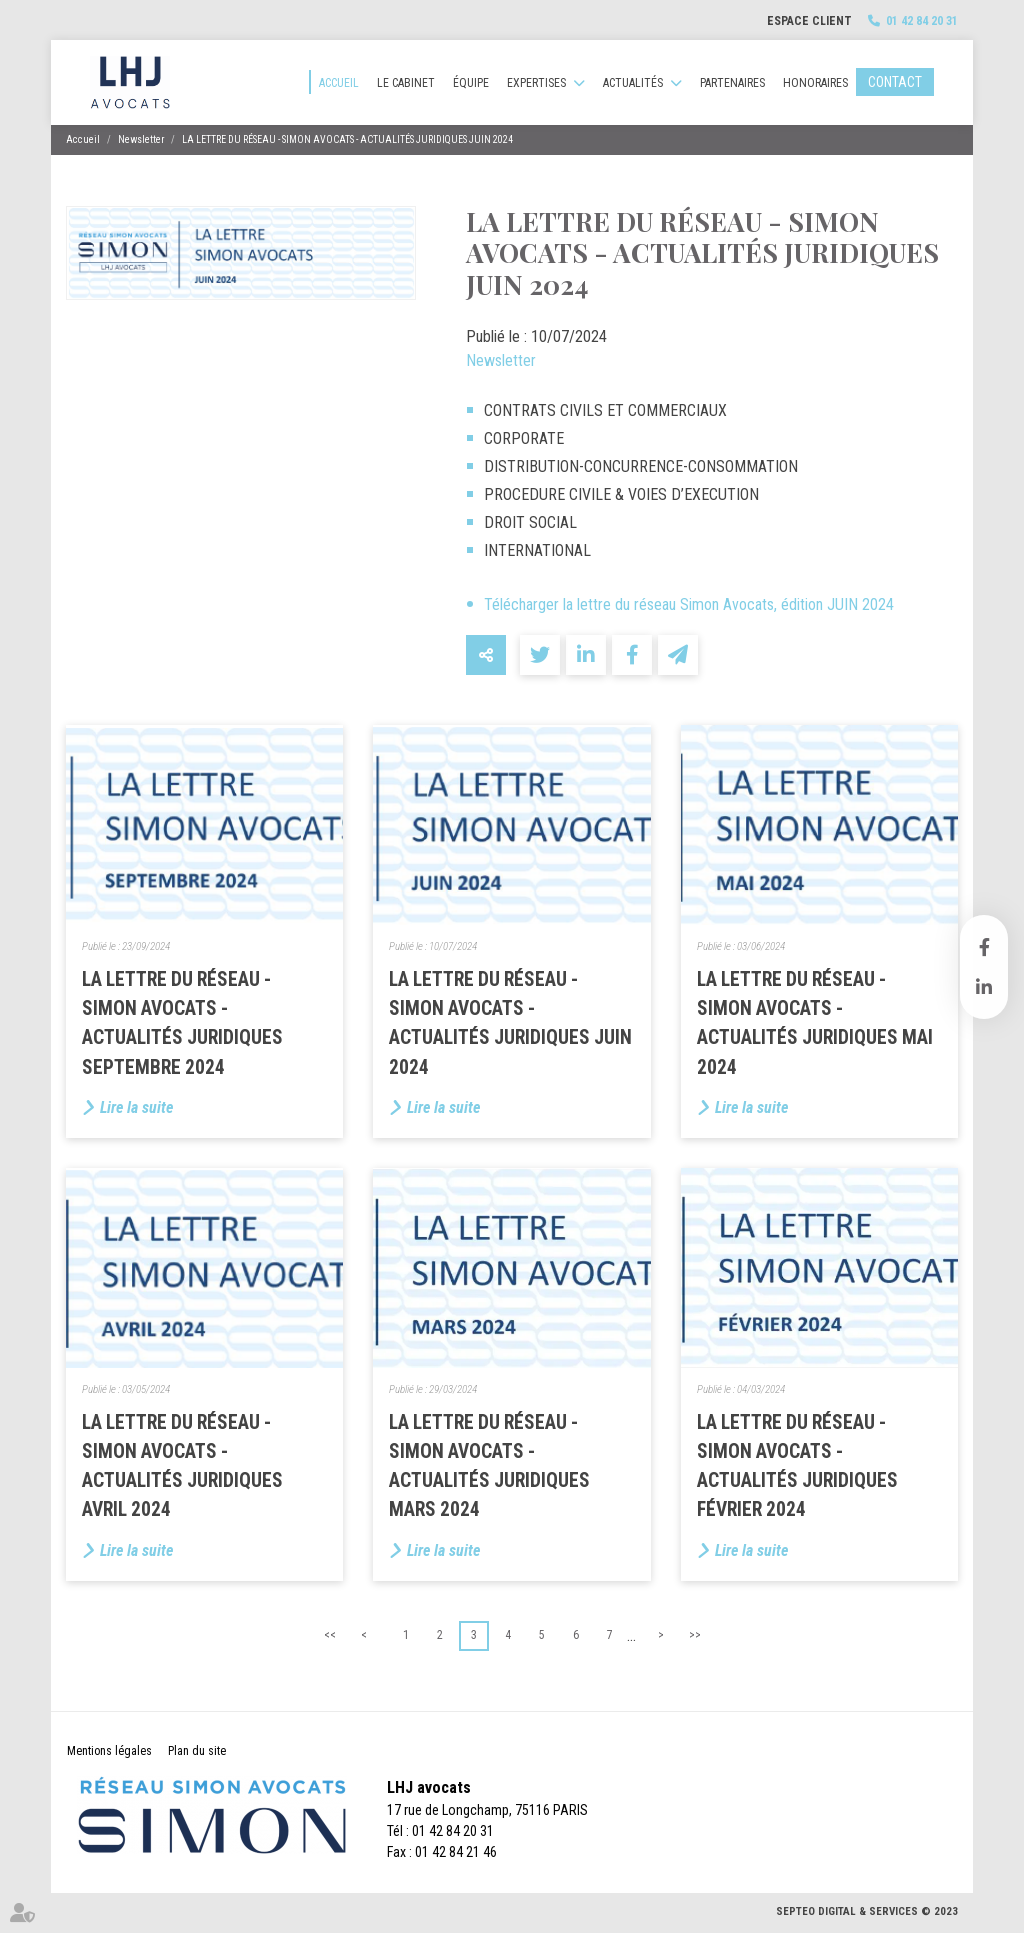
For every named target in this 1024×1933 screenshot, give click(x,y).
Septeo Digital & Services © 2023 (867, 1911)
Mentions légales (109, 1751)
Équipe (471, 83)
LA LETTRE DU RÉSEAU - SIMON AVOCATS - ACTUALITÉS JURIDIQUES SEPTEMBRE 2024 (182, 1023)
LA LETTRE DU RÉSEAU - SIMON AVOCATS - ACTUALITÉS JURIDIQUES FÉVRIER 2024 (797, 1466)
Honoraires (815, 83)
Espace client (809, 21)
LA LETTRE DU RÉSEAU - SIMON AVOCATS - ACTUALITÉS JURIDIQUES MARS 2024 (489, 1466)
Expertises (536, 83)
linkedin (984, 987)
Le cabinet (406, 83)
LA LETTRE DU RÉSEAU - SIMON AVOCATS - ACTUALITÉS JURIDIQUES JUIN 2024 (347, 139)
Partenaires (732, 83)
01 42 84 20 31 (922, 21)
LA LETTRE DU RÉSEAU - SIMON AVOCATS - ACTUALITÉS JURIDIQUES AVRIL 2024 (182, 1466)
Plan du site (197, 1751)
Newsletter (141, 139)
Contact (895, 82)
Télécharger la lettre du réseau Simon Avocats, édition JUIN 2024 (689, 604)
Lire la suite (136, 1107)
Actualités (633, 83)
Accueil (339, 83)
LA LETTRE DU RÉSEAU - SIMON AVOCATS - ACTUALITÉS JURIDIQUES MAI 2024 (815, 1023)
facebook (984, 947)
